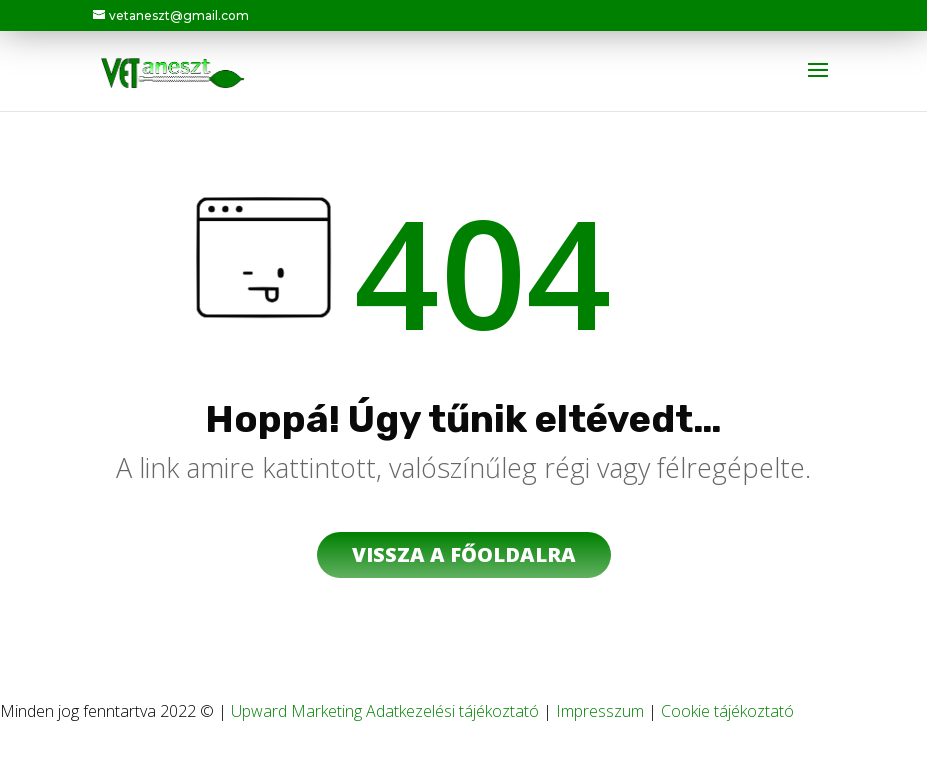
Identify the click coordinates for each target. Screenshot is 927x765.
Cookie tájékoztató (727, 711)
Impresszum (600, 711)
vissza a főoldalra (464, 554)
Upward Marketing (298, 711)
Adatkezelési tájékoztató (452, 711)
